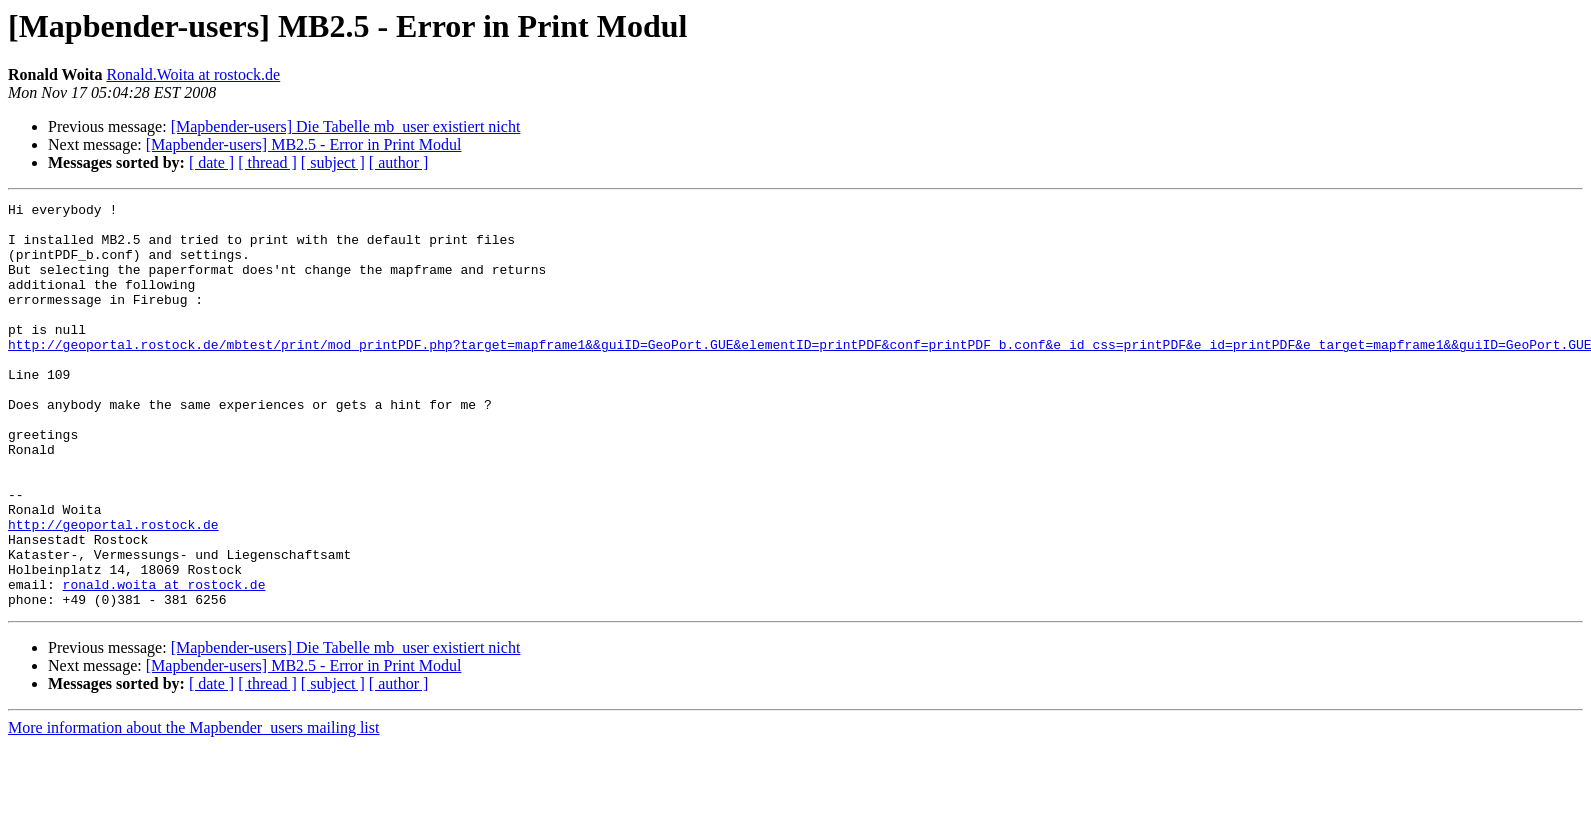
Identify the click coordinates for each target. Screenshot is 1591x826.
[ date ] (211, 162)
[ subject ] (333, 162)
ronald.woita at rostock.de (164, 662)
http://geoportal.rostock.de (113, 590)
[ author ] (399, 162)
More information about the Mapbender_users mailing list (193, 808)
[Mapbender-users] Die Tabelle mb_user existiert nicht (346, 126)
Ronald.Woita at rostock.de (193, 74)
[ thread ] (267, 162)
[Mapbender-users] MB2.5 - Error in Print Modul (304, 144)
